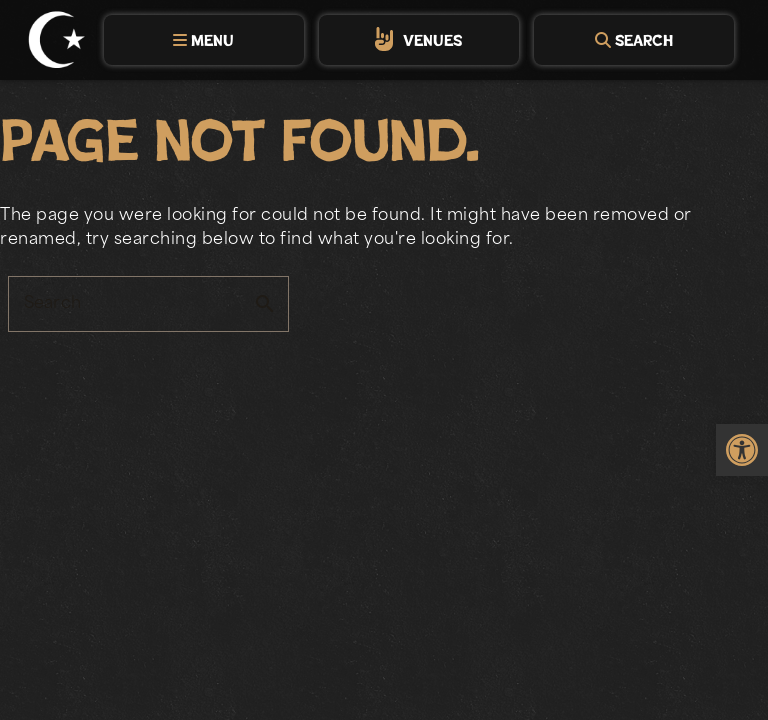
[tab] (204, 40)
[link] (742, 450)
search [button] (265, 304)
